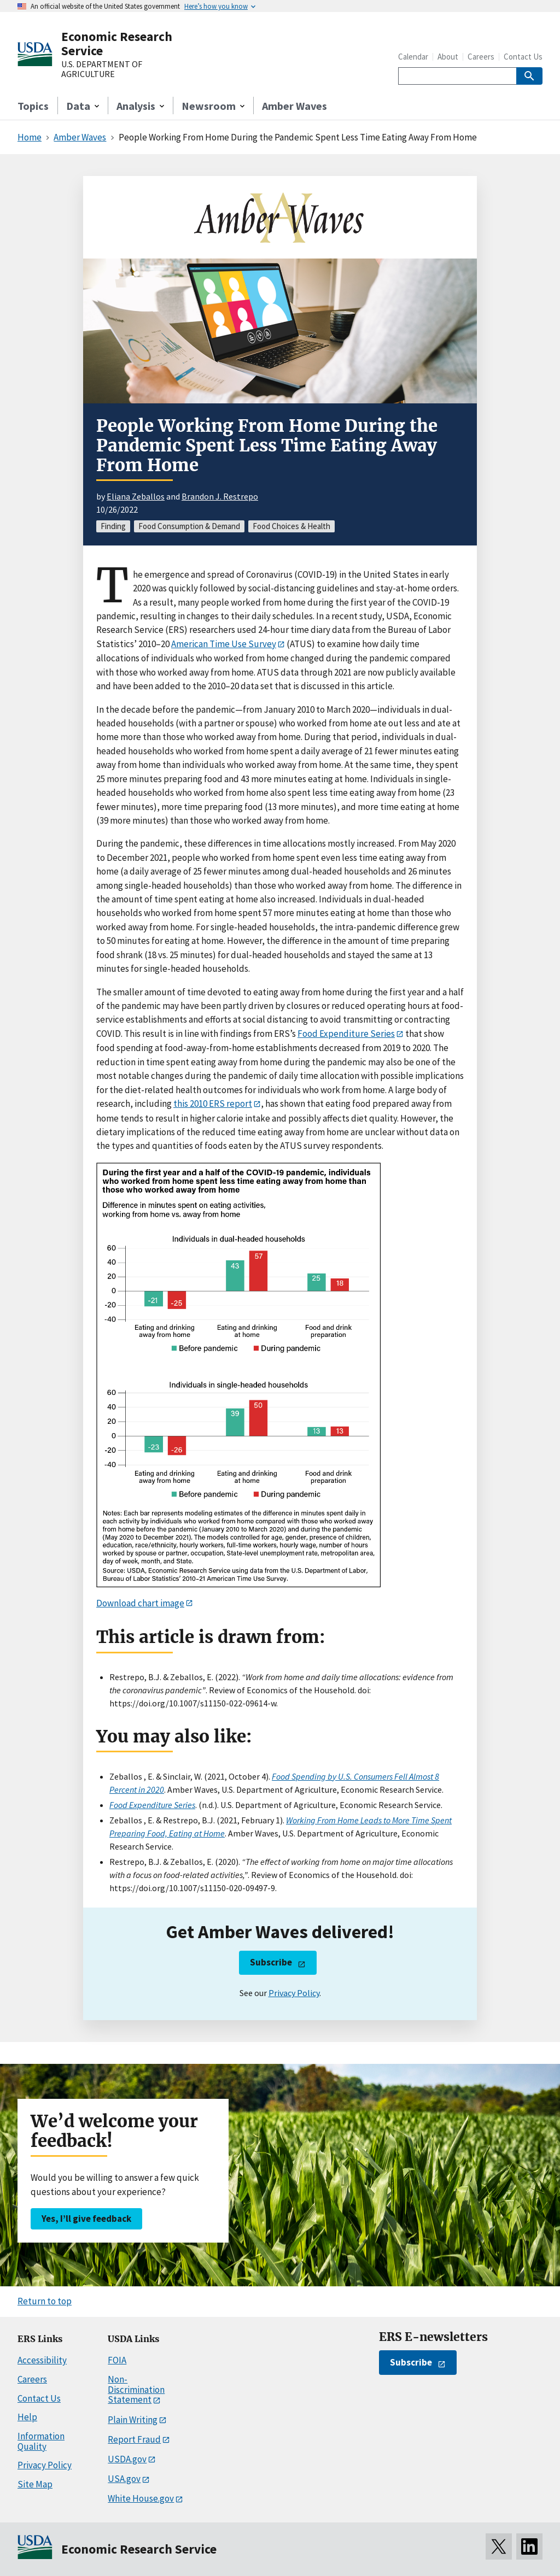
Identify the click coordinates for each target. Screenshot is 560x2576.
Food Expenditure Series (346, 1034)
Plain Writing (133, 2420)
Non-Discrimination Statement (136, 2389)
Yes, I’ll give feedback (86, 2219)
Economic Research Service (116, 43)
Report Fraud (134, 2439)
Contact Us (523, 56)
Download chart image (140, 1603)
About (448, 56)
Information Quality (41, 2441)
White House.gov (141, 2498)
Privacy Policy (294, 1992)
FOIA (117, 2360)
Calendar (413, 56)
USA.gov (124, 2479)
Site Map (35, 2484)
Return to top (45, 2301)
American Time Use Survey (223, 644)
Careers (481, 56)
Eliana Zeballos (136, 496)
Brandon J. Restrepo (220, 496)
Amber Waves (294, 106)
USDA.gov (127, 2459)
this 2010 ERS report (212, 1104)
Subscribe (271, 1962)
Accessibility (42, 2360)
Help (27, 2417)
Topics (33, 106)
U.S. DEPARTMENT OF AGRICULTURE (101, 69)
